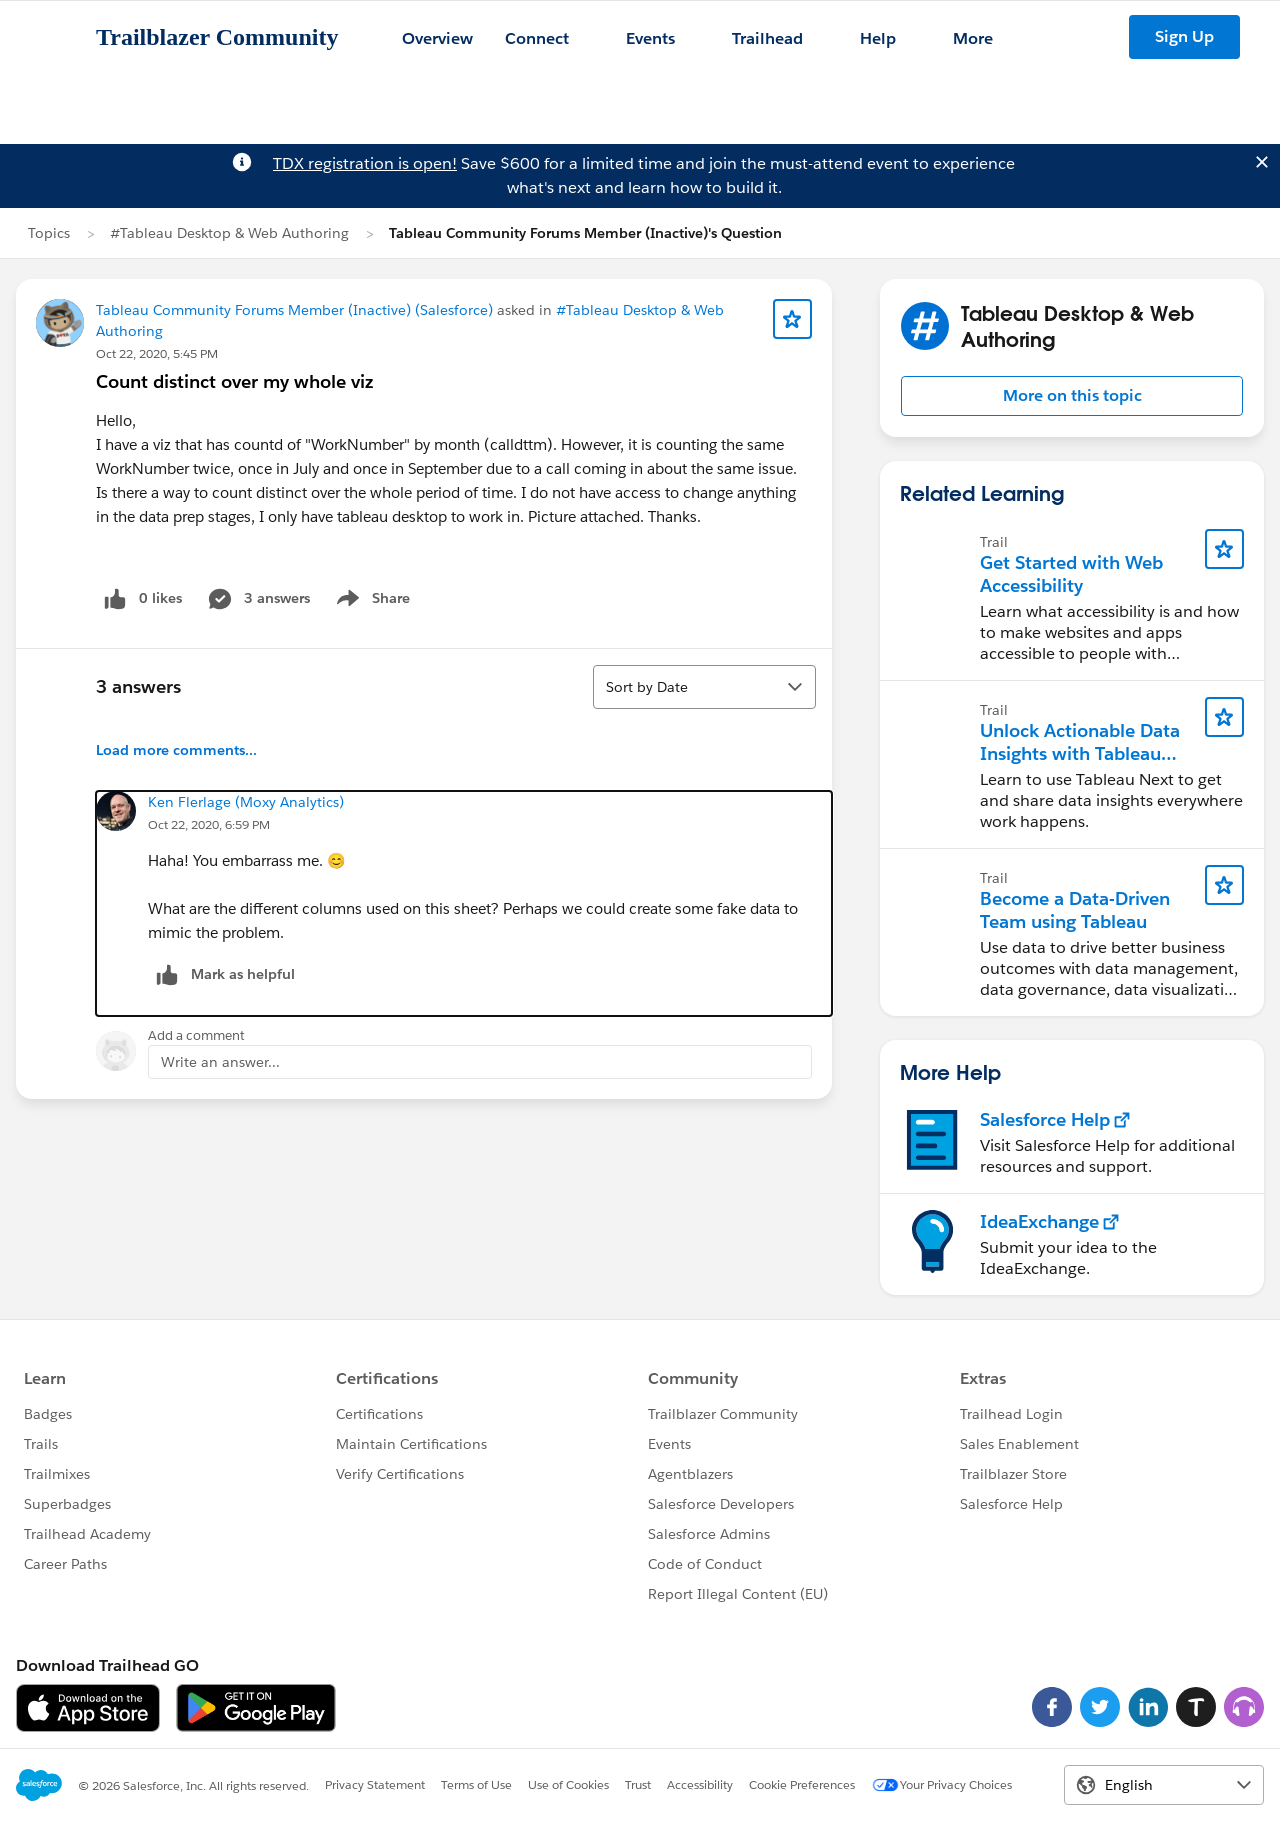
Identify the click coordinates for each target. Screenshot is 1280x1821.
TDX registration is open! (365, 163)
